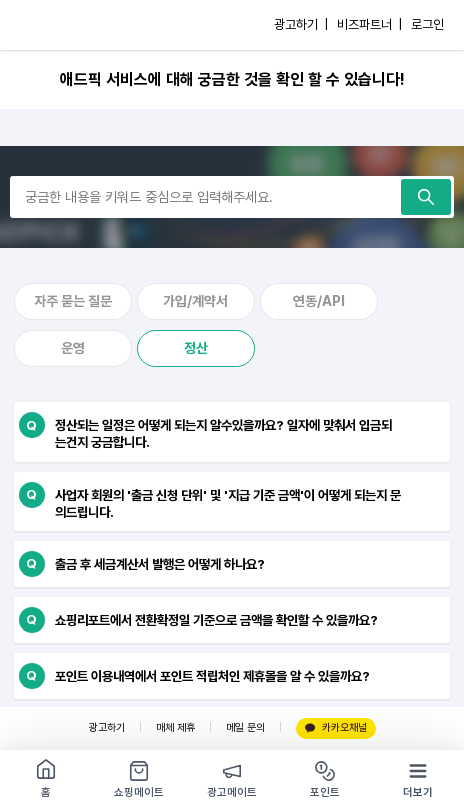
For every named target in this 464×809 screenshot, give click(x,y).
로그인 (427, 24)
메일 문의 (245, 727)
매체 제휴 (175, 727)
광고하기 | (301, 24)
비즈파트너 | (369, 24)
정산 (196, 348)
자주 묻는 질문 (73, 301)
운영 (73, 348)
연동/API (319, 301)
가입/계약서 (195, 301)
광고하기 (107, 727)
